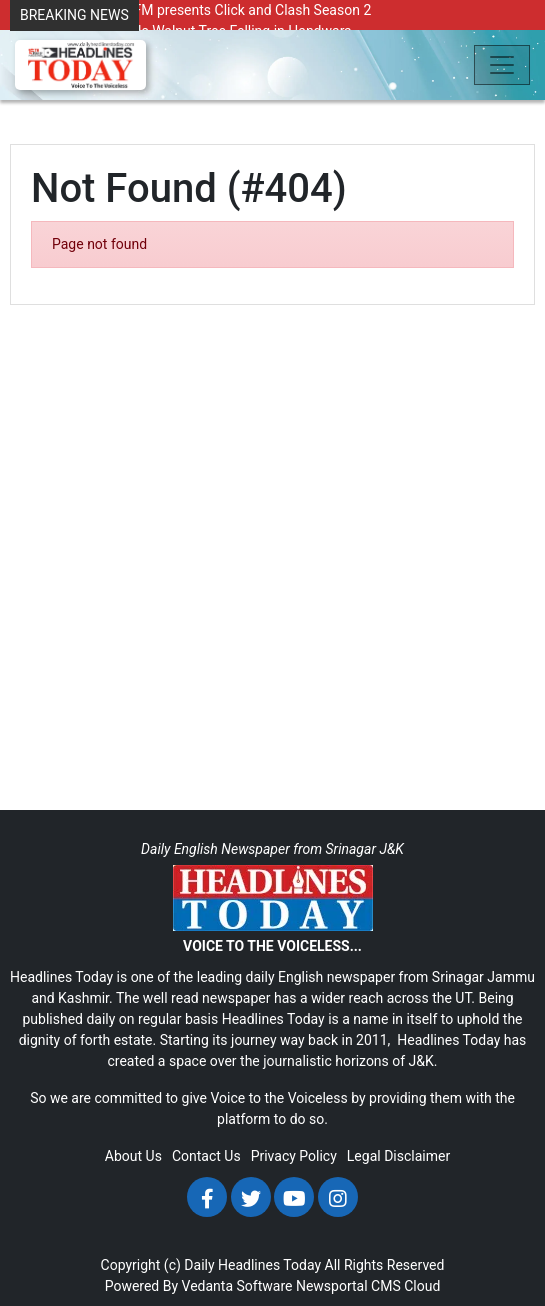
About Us (133, 1156)
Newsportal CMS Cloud (368, 1286)
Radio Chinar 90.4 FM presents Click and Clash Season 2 (195, 10)
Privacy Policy (294, 1156)
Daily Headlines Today (252, 1265)
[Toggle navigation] (502, 65)
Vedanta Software (237, 1286)
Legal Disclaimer (398, 1156)
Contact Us (206, 1156)
